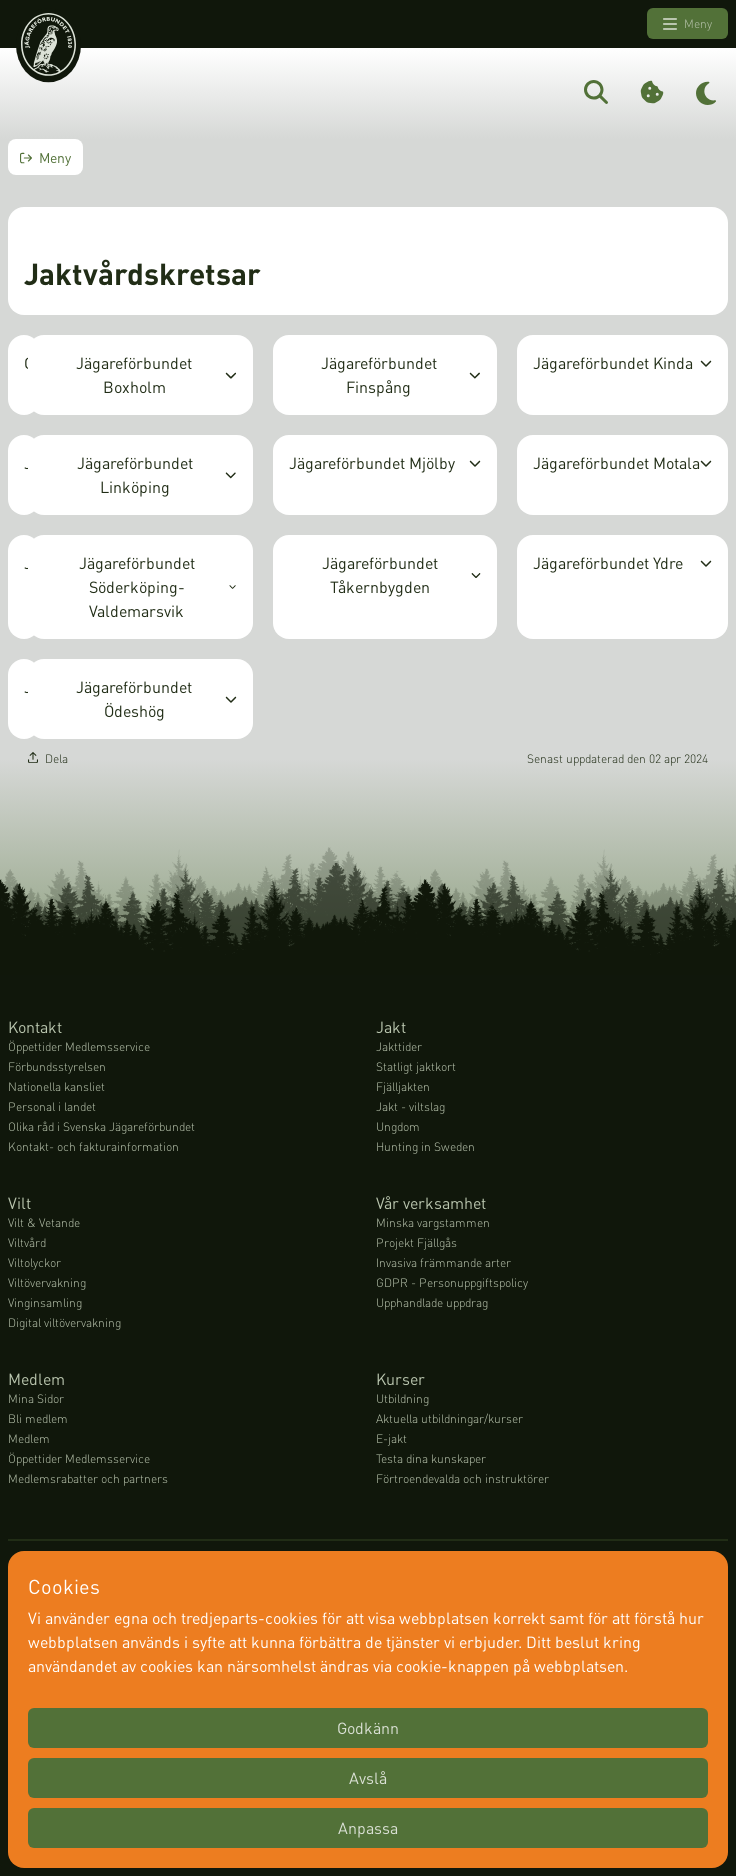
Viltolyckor (34, 1262)
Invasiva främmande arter (443, 1262)
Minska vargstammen (433, 1222)
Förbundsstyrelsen (57, 1066)
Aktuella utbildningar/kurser (449, 1418)
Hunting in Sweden (425, 1146)
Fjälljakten (403, 1086)
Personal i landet (52, 1106)
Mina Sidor (36, 1398)
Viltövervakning (47, 1282)
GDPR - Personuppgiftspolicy (452, 1282)
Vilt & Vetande (44, 1222)
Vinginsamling (45, 1302)
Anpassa (368, 1827)
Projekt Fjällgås (416, 1242)
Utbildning (402, 1398)
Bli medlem (38, 1418)
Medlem (29, 1438)
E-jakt (391, 1438)
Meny (687, 24)
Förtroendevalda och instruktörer (462, 1478)
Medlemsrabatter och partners (88, 1478)
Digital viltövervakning (64, 1322)
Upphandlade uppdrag (432, 1302)
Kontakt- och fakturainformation (93, 1146)
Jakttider (399, 1046)
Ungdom (398, 1126)
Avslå (368, 1777)
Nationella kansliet (56, 1086)
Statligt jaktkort (416, 1066)
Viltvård (27, 1242)
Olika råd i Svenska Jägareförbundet (101, 1126)
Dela (48, 758)
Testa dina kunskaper (431, 1458)
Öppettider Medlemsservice (79, 1046)
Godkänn (368, 1727)
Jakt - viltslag (410, 1106)
